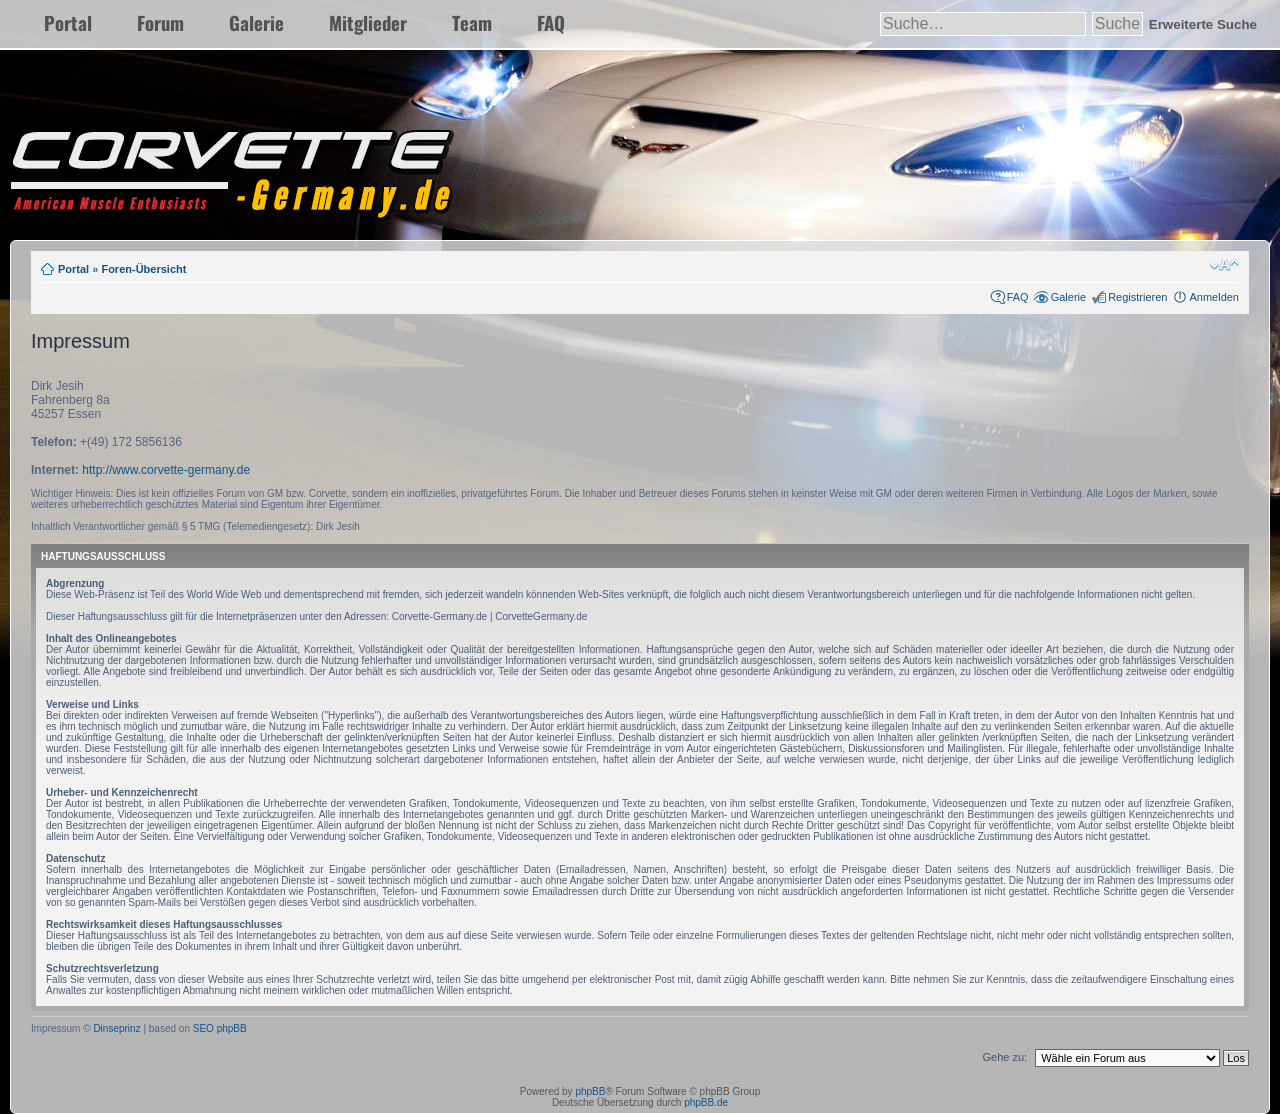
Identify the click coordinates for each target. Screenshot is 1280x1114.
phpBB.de (706, 1102)
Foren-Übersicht (143, 269)
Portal (68, 22)
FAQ (551, 22)
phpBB (590, 1091)
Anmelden (1214, 297)
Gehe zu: (1004, 1057)
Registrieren (1137, 297)
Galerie (256, 22)
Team (472, 22)
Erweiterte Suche (1203, 24)
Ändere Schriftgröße (1224, 265)
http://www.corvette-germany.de (166, 470)
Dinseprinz (116, 1028)
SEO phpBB (220, 1028)
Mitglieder (368, 22)
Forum (160, 22)
